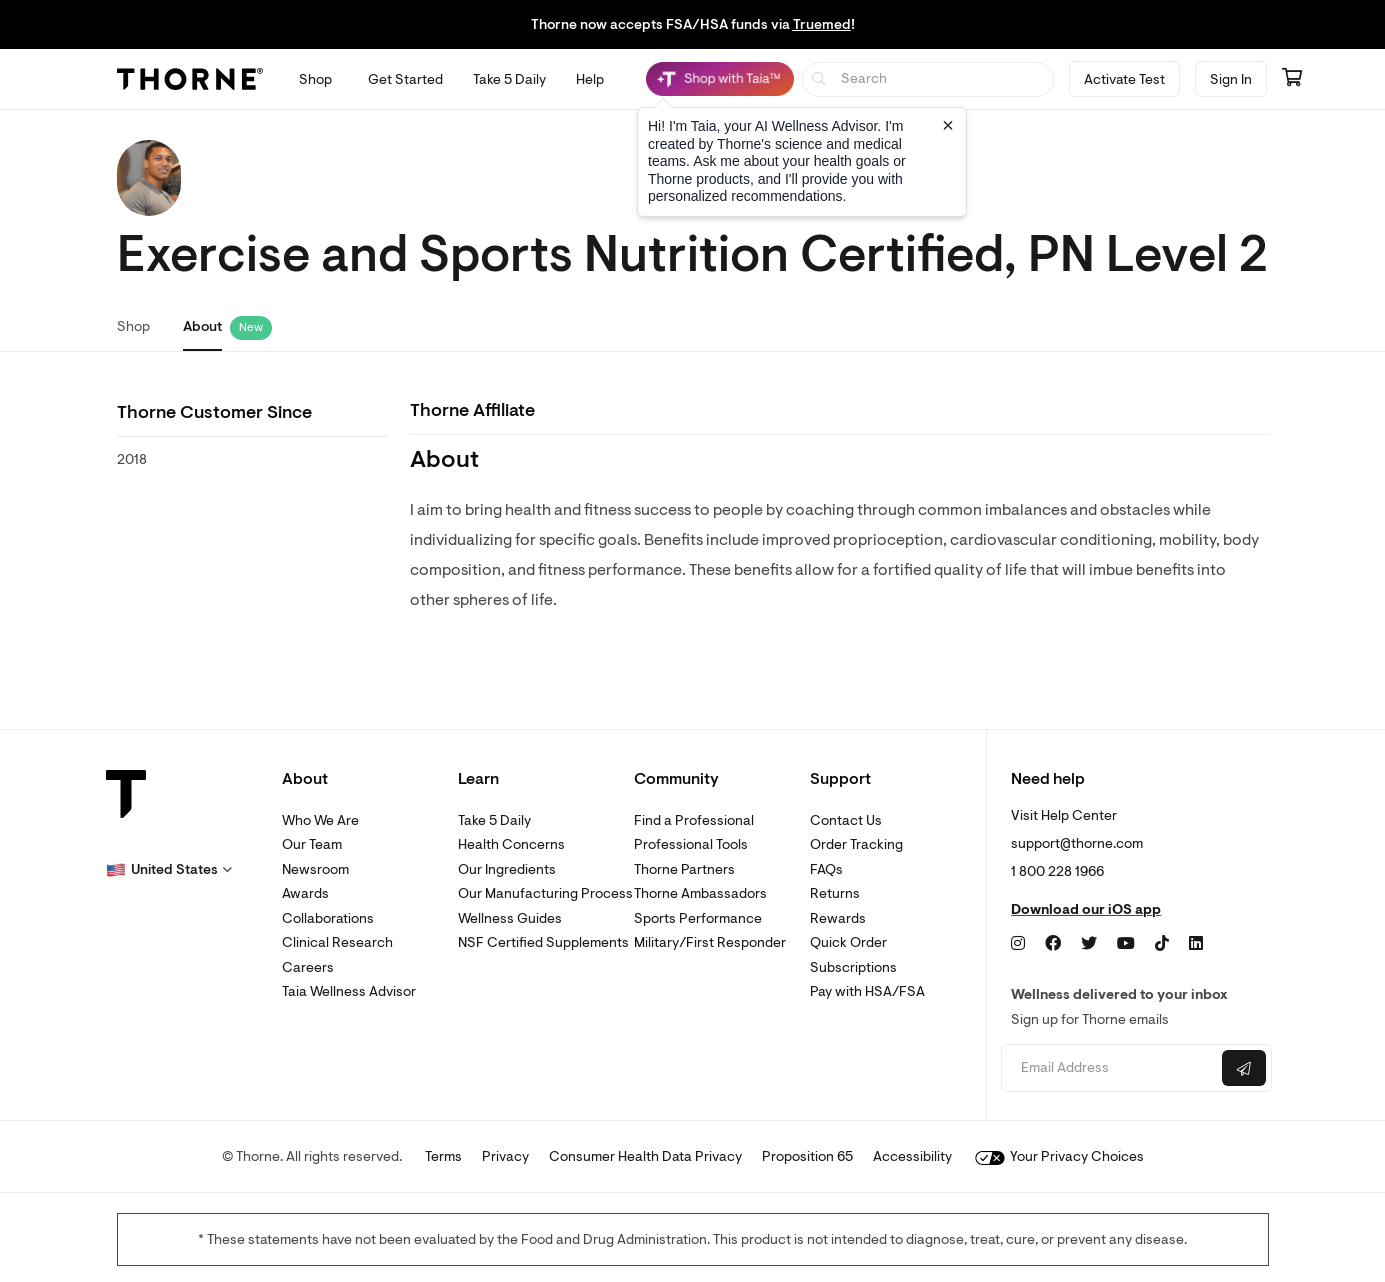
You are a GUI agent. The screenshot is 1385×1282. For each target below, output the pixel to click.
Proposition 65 (807, 1156)
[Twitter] (1089, 944)
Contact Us (846, 820)
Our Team (312, 844)
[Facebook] (1053, 944)
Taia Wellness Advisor (349, 991)
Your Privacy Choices (1059, 1156)
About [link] (202, 326)
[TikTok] (1162, 944)
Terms (443, 1156)
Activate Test (1124, 79)
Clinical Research (337, 942)
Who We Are (320, 820)
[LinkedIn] (1196, 944)
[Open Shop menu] (315, 79)
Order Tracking (856, 844)
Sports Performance (698, 918)
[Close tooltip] (948, 125)
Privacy (505, 1156)
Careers (308, 967)
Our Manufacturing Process (545, 893)
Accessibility (912, 1156)
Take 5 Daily (494, 820)
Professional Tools (691, 844)
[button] (169, 870)
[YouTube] (1126, 944)
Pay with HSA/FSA (867, 991)
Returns (835, 893)
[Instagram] (1018, 944)
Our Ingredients (507, 869)
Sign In (1231, 79)
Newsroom (315, 869)
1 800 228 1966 (1057, 871)
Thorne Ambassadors (700, 893)
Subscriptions (853, 967)
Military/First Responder (710, 942)
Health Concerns (511, 844)
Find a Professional (694, 820)
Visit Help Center (1064, 815)
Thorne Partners (684, 869)
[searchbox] (928, 79)
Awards (305, 893)
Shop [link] (133, 326)
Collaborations (328, 918)
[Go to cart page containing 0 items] (1292, 79)
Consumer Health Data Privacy (645, 1156)
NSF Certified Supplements (543, 942)
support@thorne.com (1077, 843)
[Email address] (1109, 1068)
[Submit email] (1244, 1068)
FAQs (826, 869)
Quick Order (848, 942)
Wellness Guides (510, 918)
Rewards (838, 918)
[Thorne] (190, 79)
